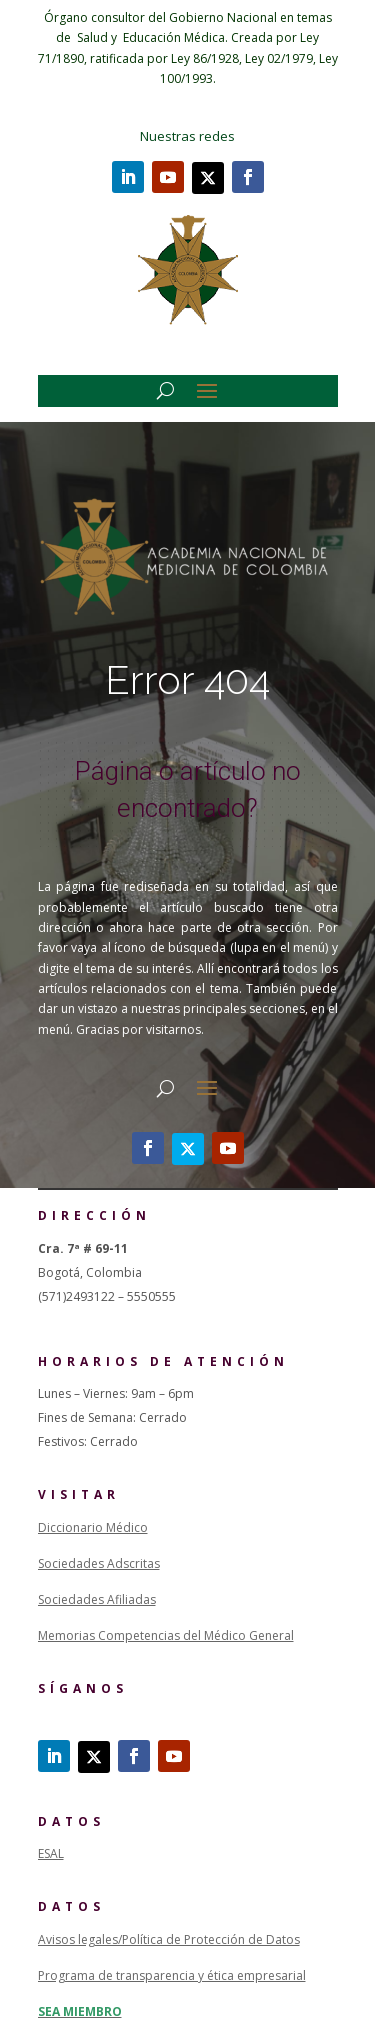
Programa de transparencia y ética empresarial (172, 1975)
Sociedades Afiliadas (97, 1599)
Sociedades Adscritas (99, 1563)
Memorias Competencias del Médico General (166, 1635)
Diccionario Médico (93, 1527)
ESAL (51, 1853)
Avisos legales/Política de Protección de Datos (169, 1939)
